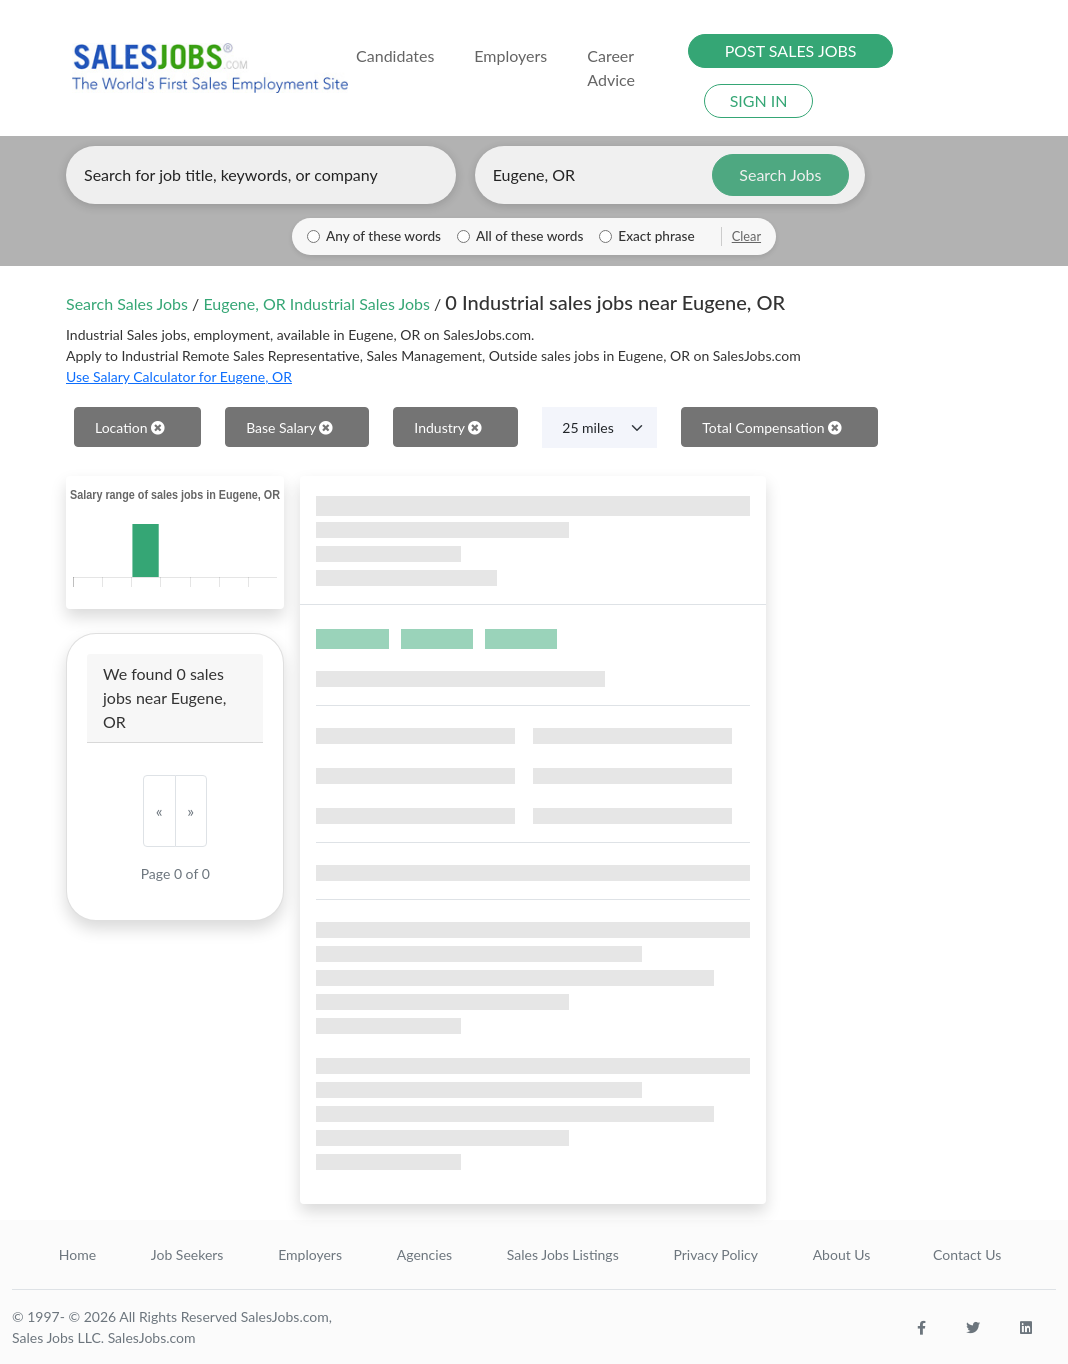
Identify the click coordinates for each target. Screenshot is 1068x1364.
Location (130, 427)
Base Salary (289, 427)
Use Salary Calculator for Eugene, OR (179, 376)
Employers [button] (510, 55)
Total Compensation (772, 427)
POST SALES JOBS (791, 50)
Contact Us (967, 1254)
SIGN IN (759, 100)
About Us (842, 1254)
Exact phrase (656, 236)
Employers (310, 1254)
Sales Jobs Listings (563, 1254)
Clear (746, 236)
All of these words (529, 236)
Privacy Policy (715, 1254)
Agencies (424, 1254)
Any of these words (383, 236)
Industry (448, 427)
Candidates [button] (395, 55)
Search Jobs (780, 174)
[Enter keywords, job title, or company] (261, 175)
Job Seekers (187, 1254)
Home (77, 1254)
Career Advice (611, 67)
